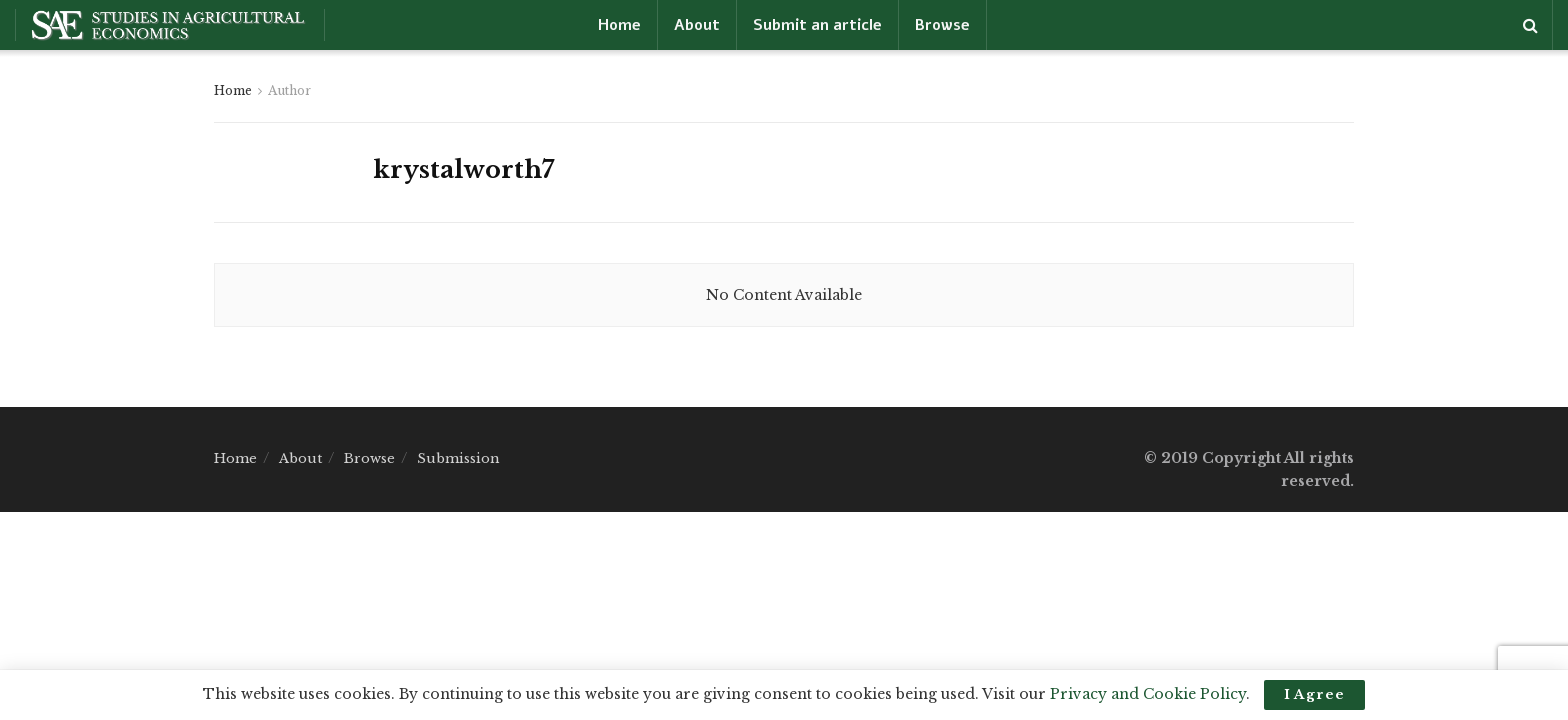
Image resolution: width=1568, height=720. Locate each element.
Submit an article (817, 25)
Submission (458, 458)
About (697, 25)
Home (619, 25)
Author (289, 90)
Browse (942, 25)
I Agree (1314, 694)
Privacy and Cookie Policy (1148, 694)
